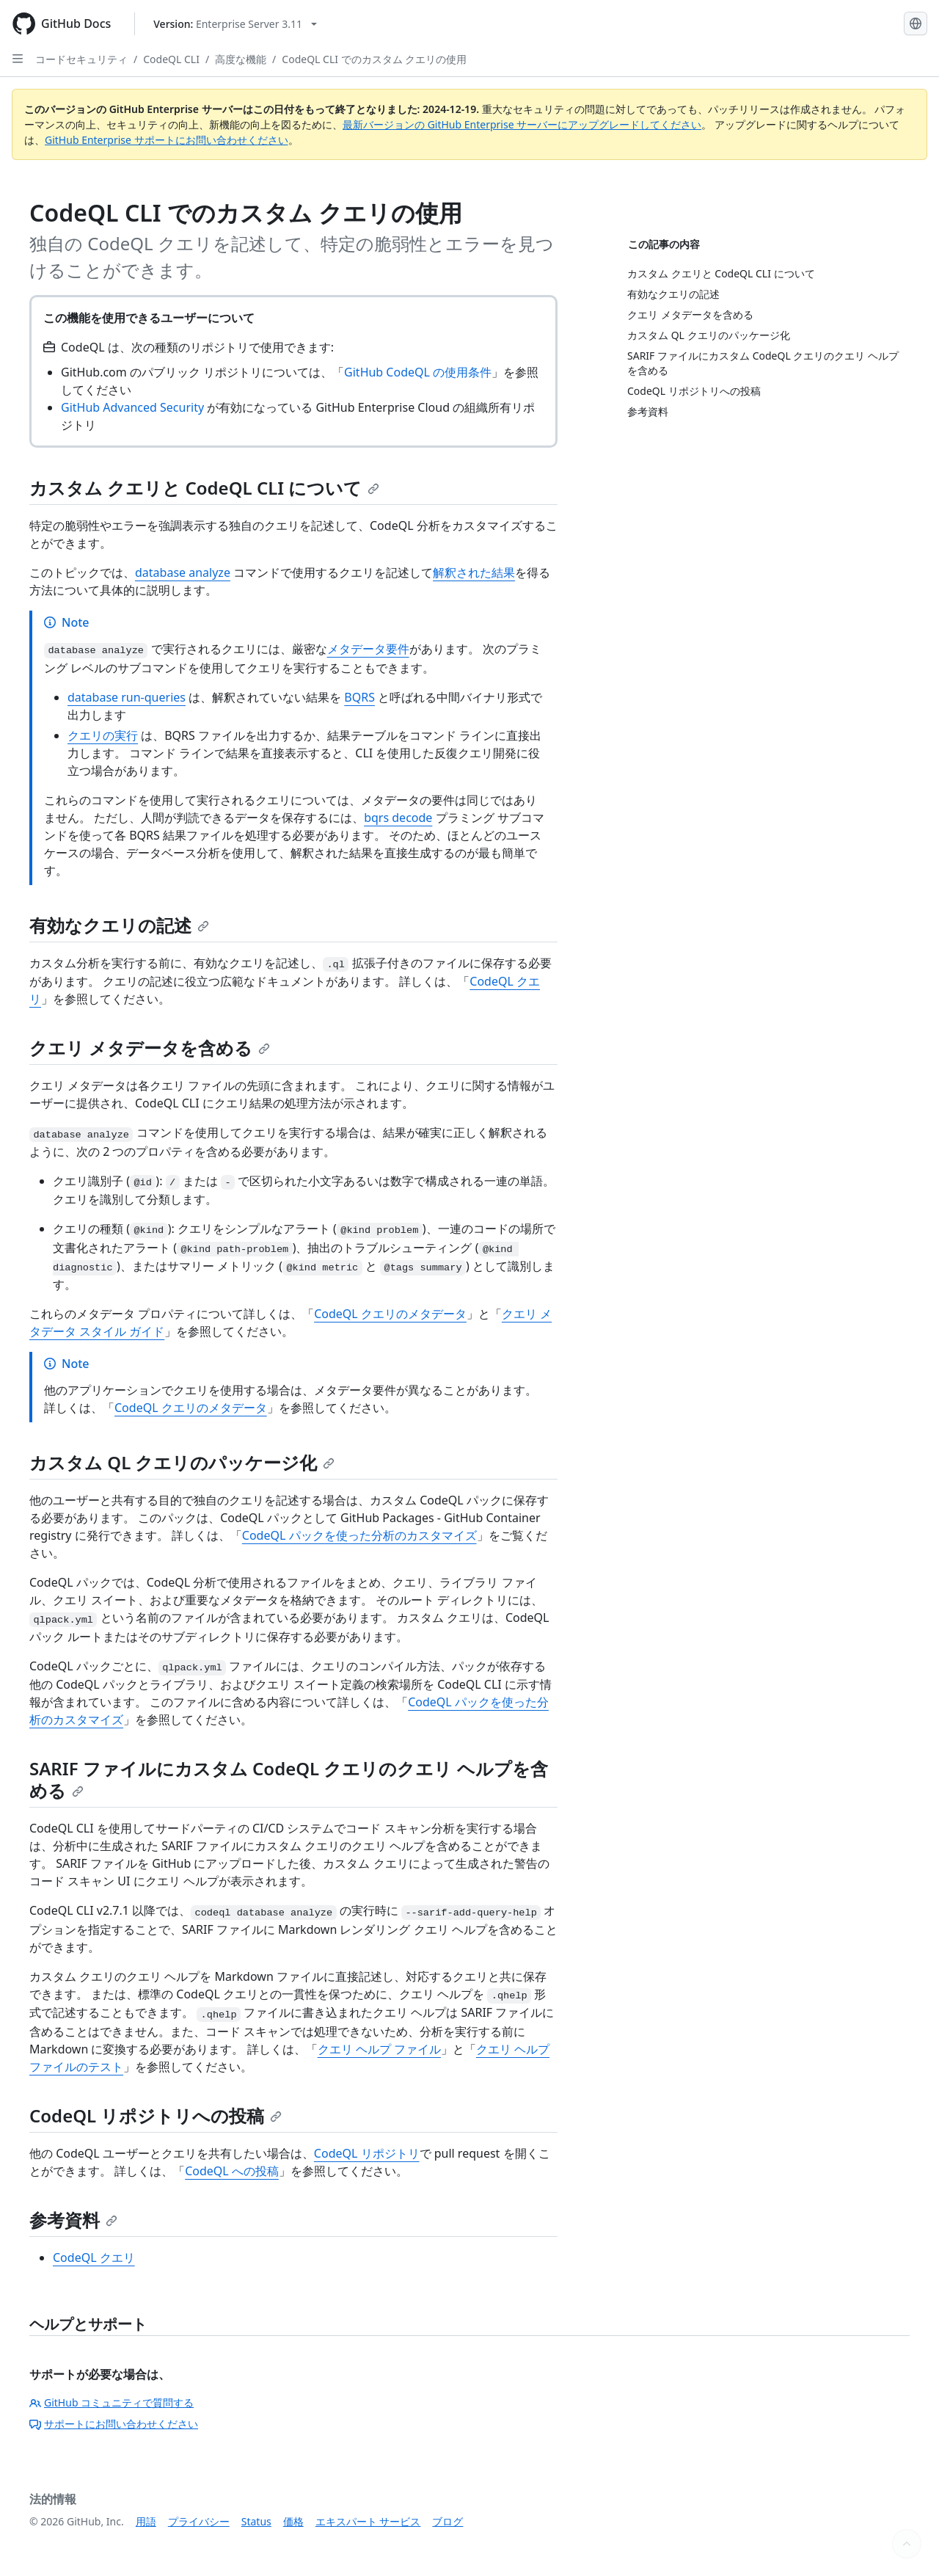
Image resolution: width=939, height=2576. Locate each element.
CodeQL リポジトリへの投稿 (155, 2115)
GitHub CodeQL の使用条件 (418, 372)
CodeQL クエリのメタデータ (390, 1314)
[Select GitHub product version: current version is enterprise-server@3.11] (235, 23)
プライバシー (199, 2521)
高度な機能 (240, 59)
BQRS (359, 697)
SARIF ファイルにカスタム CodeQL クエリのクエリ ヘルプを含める (288, 1779)
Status (256, 2521)
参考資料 (73, 2220)
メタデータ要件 (368, 649)
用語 (146, 2521)
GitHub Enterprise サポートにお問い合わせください (166, 140)
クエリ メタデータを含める (149, 1048)
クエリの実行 (102, 735)
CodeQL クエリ (94, 2257)
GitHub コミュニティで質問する (111, 2402)
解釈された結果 (474, 572)
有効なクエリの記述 (119, 925)
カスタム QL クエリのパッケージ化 (182, 1462)
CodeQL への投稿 (232, 2171)
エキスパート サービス (368, 2521)
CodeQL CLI (171, 59)
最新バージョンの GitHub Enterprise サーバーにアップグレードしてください (522, 124)
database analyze (182, 572)
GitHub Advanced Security (132, 407)
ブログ (447, 2521)
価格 (293, 2521)
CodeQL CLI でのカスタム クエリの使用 (374, 59)
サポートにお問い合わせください (113, 2424)
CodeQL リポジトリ (367, 2153)
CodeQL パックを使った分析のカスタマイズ (359, 1535)
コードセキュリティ (81, 59)
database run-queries (126, 697)
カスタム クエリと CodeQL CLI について (204, 488)
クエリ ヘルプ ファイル (379, 2049)
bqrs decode (398, 817)
